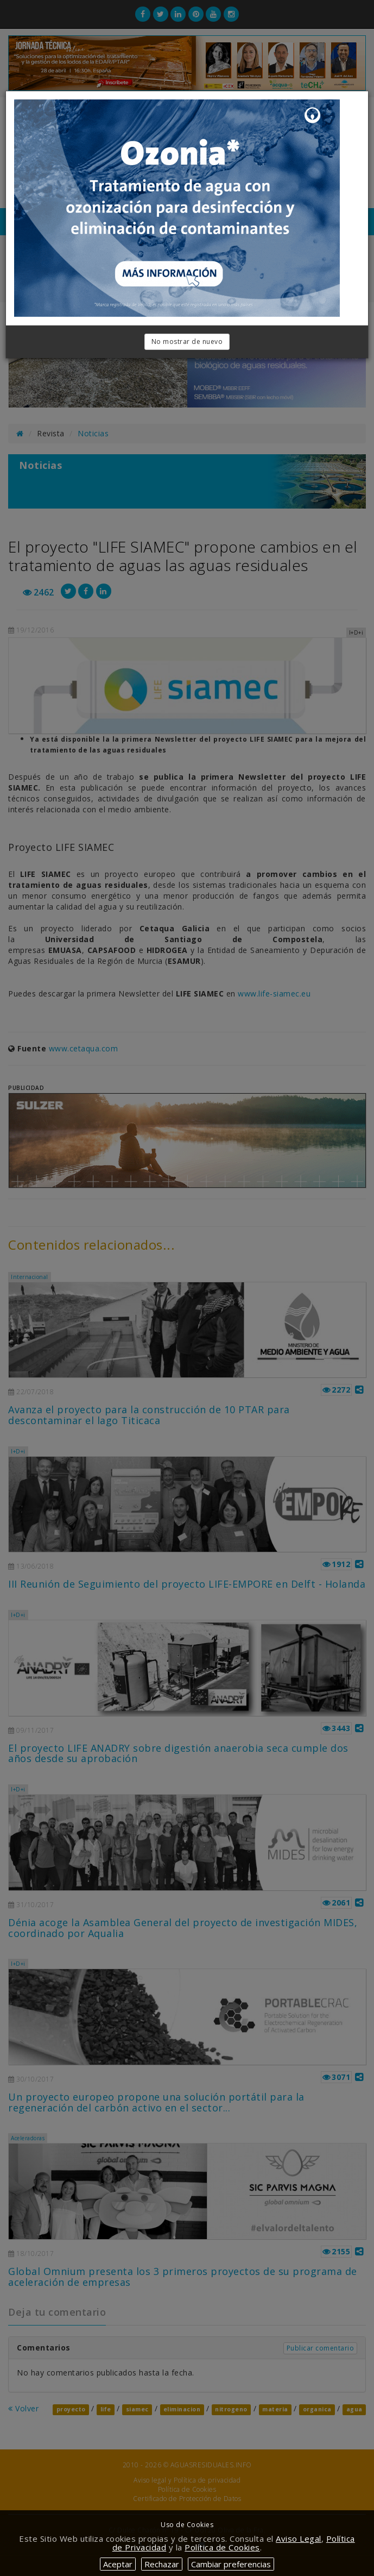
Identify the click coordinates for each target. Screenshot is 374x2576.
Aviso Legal (298, 2538)
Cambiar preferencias (231, 2564)
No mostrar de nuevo (187, 341)
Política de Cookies (222, 2547)
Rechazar (161, 2564)
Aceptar (117, 2564)
